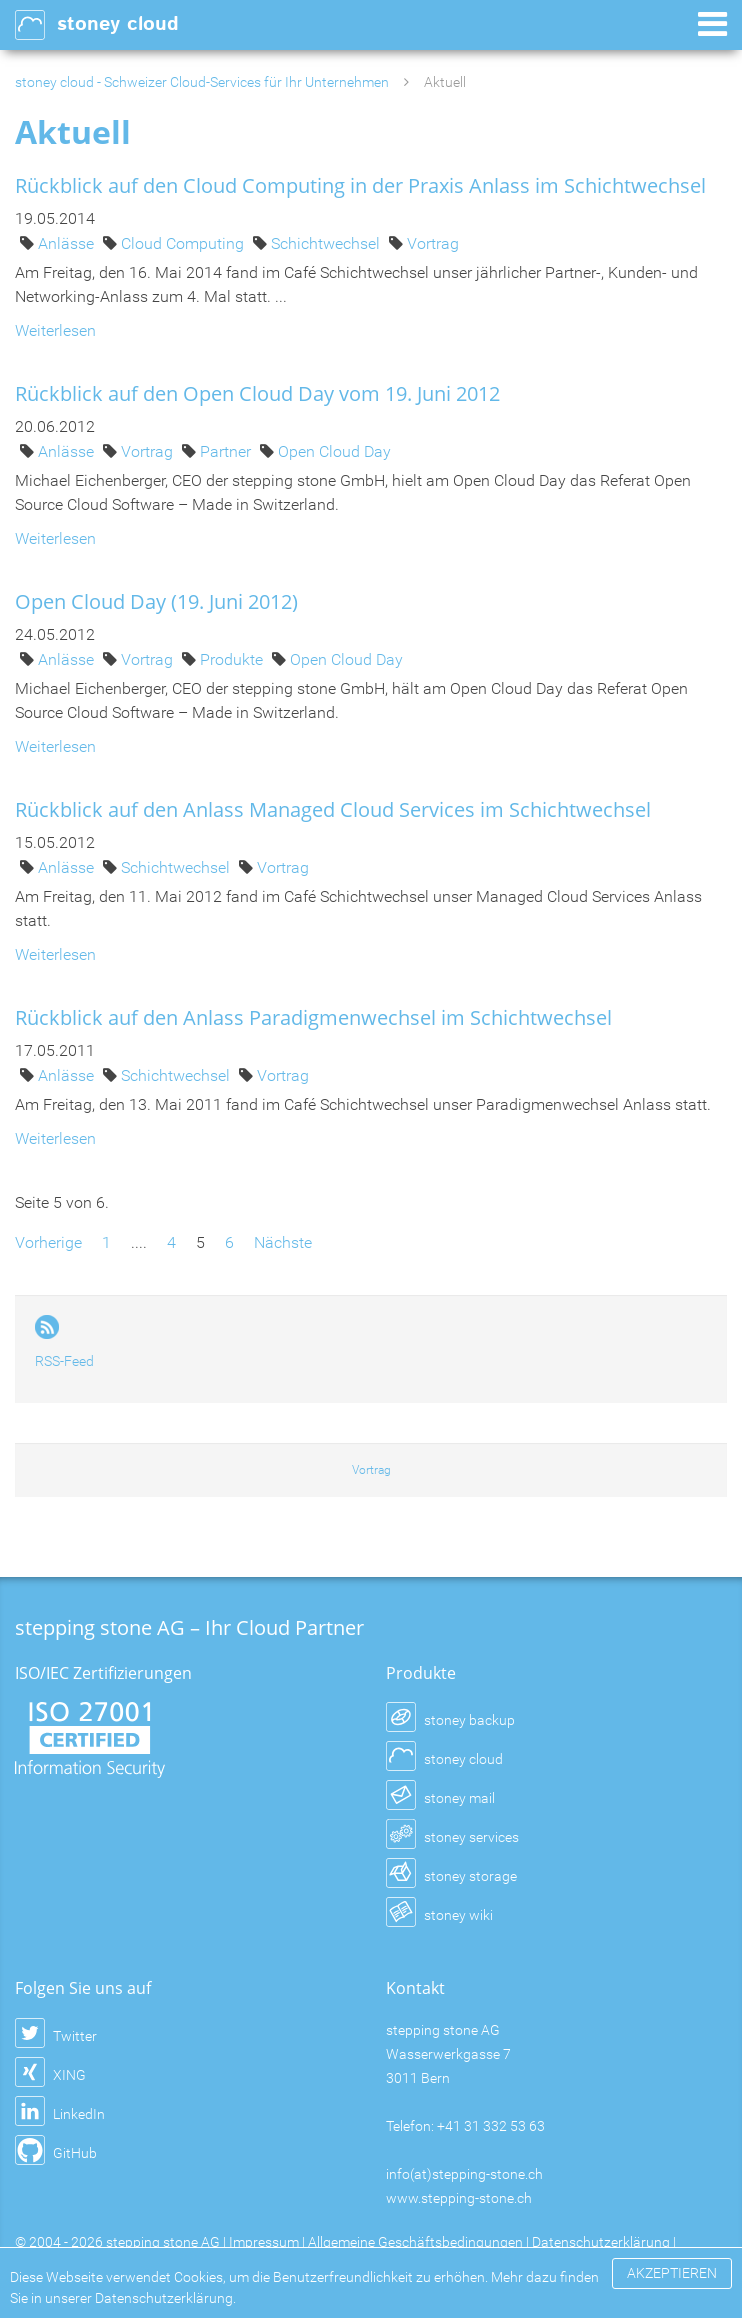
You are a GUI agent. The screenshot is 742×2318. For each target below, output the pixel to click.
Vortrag (433, 243)
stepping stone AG (163, 2242)
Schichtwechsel (327, 243)
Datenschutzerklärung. (165, 2298)
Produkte (233, 659)
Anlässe (68, 243)
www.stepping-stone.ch (459, 2198)
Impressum (264, 2242)
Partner (227, 451)
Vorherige (48, 1242)
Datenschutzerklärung (601, 2242)
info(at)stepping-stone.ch (464, 2174)
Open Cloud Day (334, 451)
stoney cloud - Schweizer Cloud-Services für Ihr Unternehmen (202, 82)
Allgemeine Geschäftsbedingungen (415, 2242)
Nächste (283, 1242)
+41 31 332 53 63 (491, 2126)
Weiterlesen (55, 330)
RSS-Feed (64, 1361)
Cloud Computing (184, 243)
